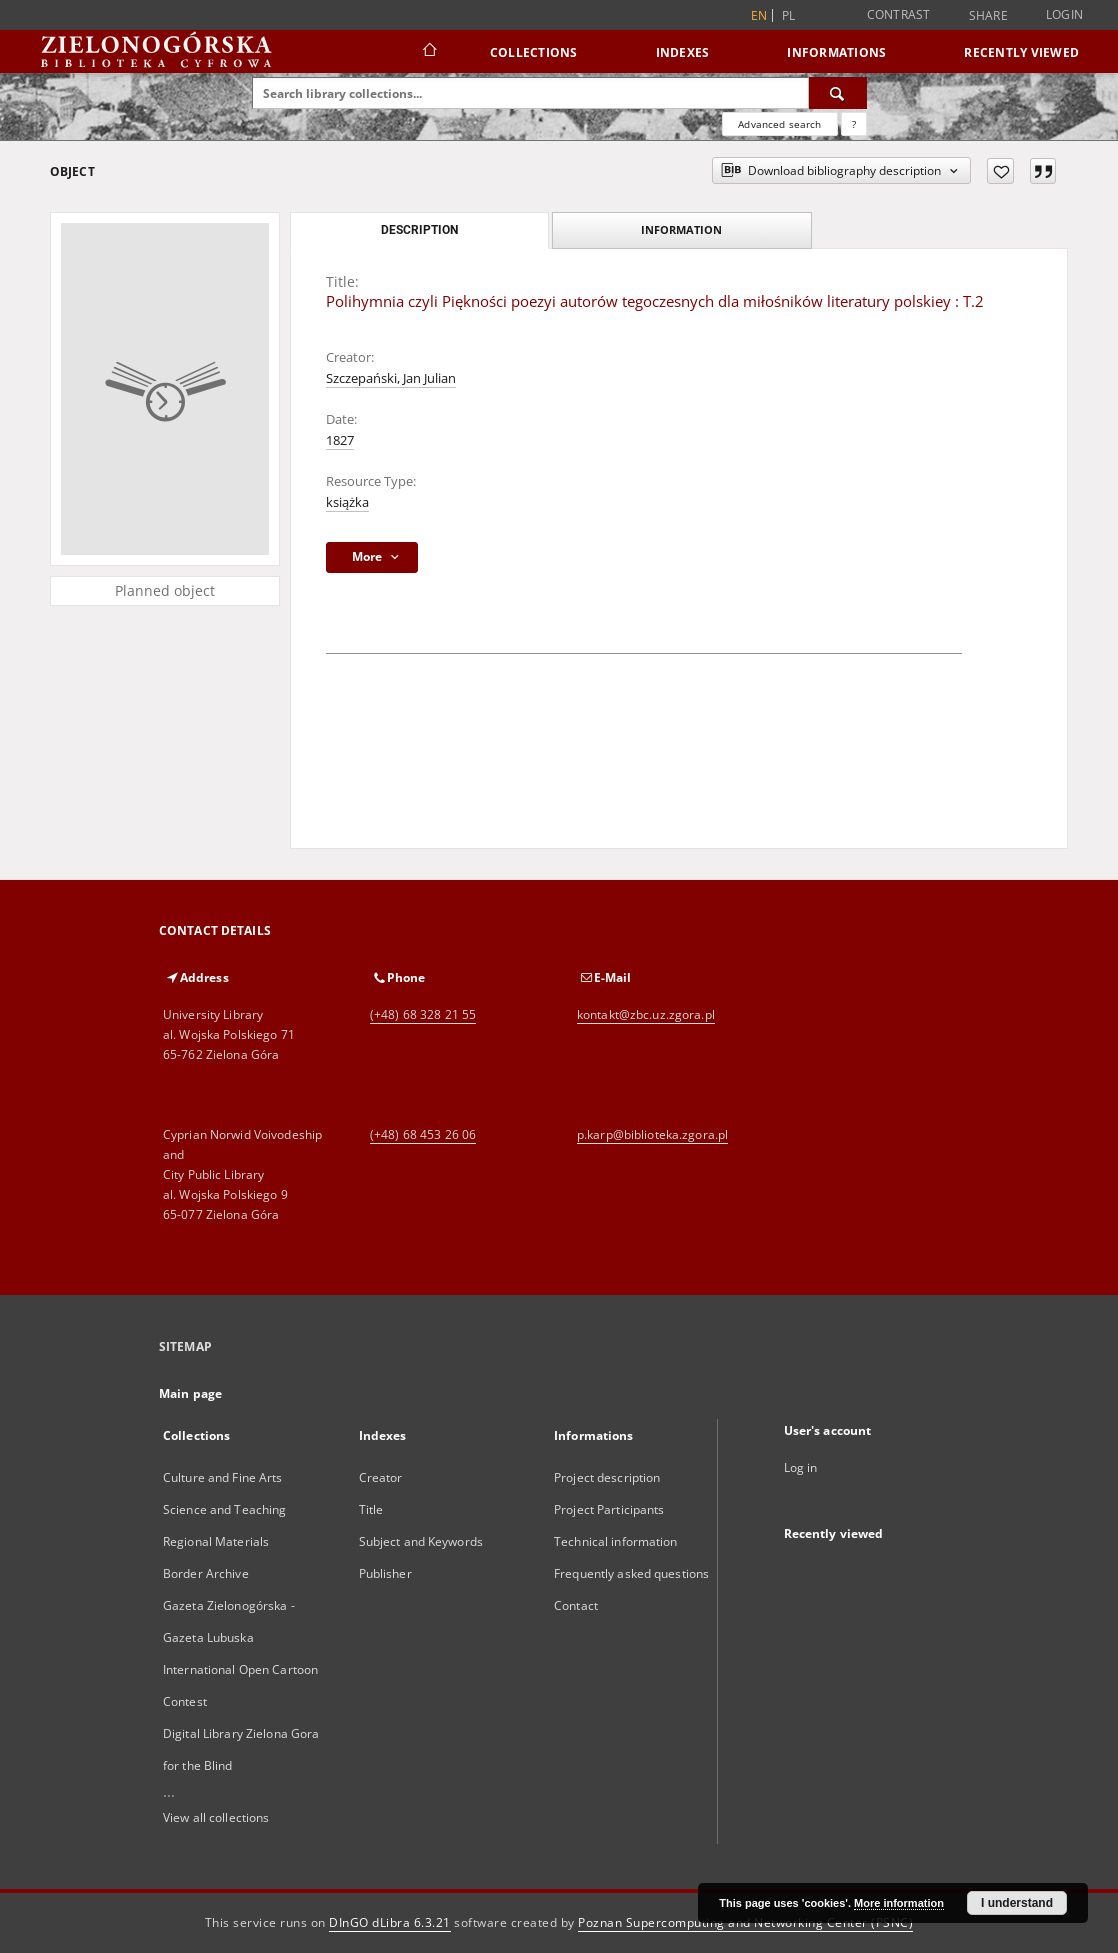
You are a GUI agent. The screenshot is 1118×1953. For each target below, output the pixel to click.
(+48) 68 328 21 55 (423, 1014)
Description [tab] (419, 230)
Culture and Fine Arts (223, 1477)
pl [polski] (789, 15)
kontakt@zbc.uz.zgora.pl (646, 1014)
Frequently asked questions (631, 1573)
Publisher (385, 1573)
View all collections (216, 1817)
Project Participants (609, 1509)
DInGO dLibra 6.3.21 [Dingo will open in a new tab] (390, 1922)
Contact (576, 1605)
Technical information (616, 1541)
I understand (1017, 1903)
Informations (836, 52)
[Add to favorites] (1000, 171)
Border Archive (206, 1573)
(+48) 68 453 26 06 (423, 1134)
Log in (801, 1467)
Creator (381, 1477)
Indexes (683, 52)
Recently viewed (1021, 52)
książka (347, 502)
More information (899, 1903)
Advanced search (779, 124)
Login (1064, 14)
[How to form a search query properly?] (854, 124)
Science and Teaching (224, 1509)
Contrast (899, 14)
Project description (607, 1477)
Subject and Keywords (421, 1541)
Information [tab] (681, 229)
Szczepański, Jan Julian (391, 378)
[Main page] (428, 52)
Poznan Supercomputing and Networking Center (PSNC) (745, 1922)
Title (371, 1509)
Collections (534, 52)
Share (988, 16)
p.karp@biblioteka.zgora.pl (652, 1134)
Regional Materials (216, 1541)
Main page (190, 1393)
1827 (340, 440)
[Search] (838, 93)
